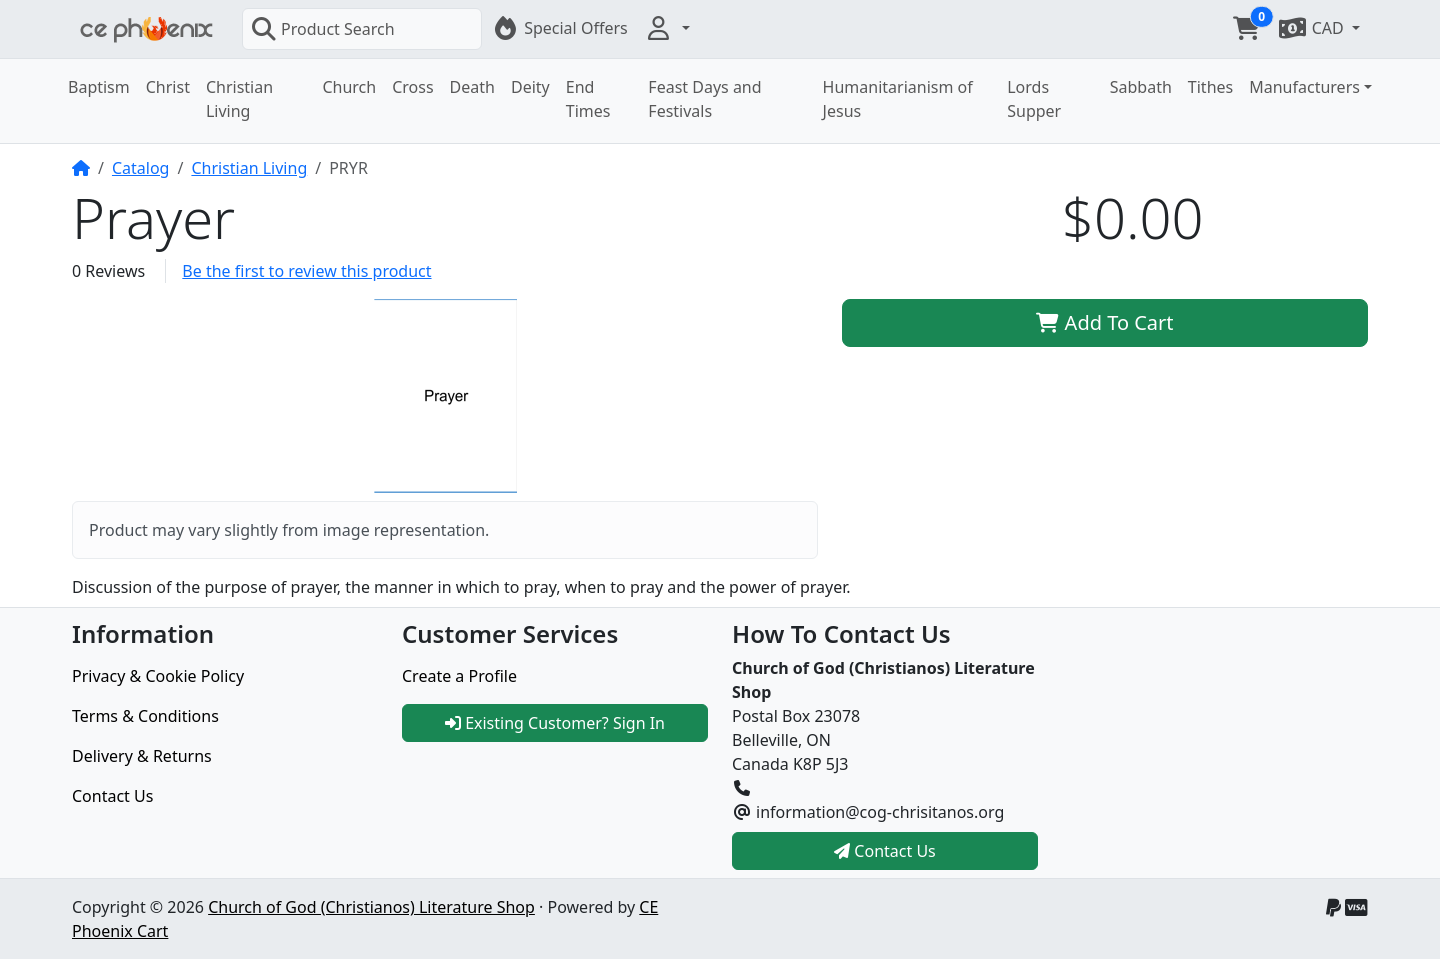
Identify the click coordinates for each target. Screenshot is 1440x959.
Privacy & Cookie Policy (158, 676)
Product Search (323, 29)
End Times (588, 99)
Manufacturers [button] (1304, 87)
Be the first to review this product (306, 271)
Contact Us (112, 796)
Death (472, 87)
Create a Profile (459, 676)
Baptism (99, 87)
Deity (530, 87)
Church (349, 87)
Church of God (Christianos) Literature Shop (371, 907)
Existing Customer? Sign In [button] (555, 723)
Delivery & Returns (142, 756)
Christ (168, 87)
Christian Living (239, 99)
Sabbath (1141, 87)
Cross (412, 87)
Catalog (141, 168)
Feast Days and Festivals (704, 99)
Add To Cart (1104, 322)
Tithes (1210, 87)
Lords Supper (1034, 99)
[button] (667, 28)
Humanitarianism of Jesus (898, 99)
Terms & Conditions (145, 716)
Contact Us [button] (885, 851)
